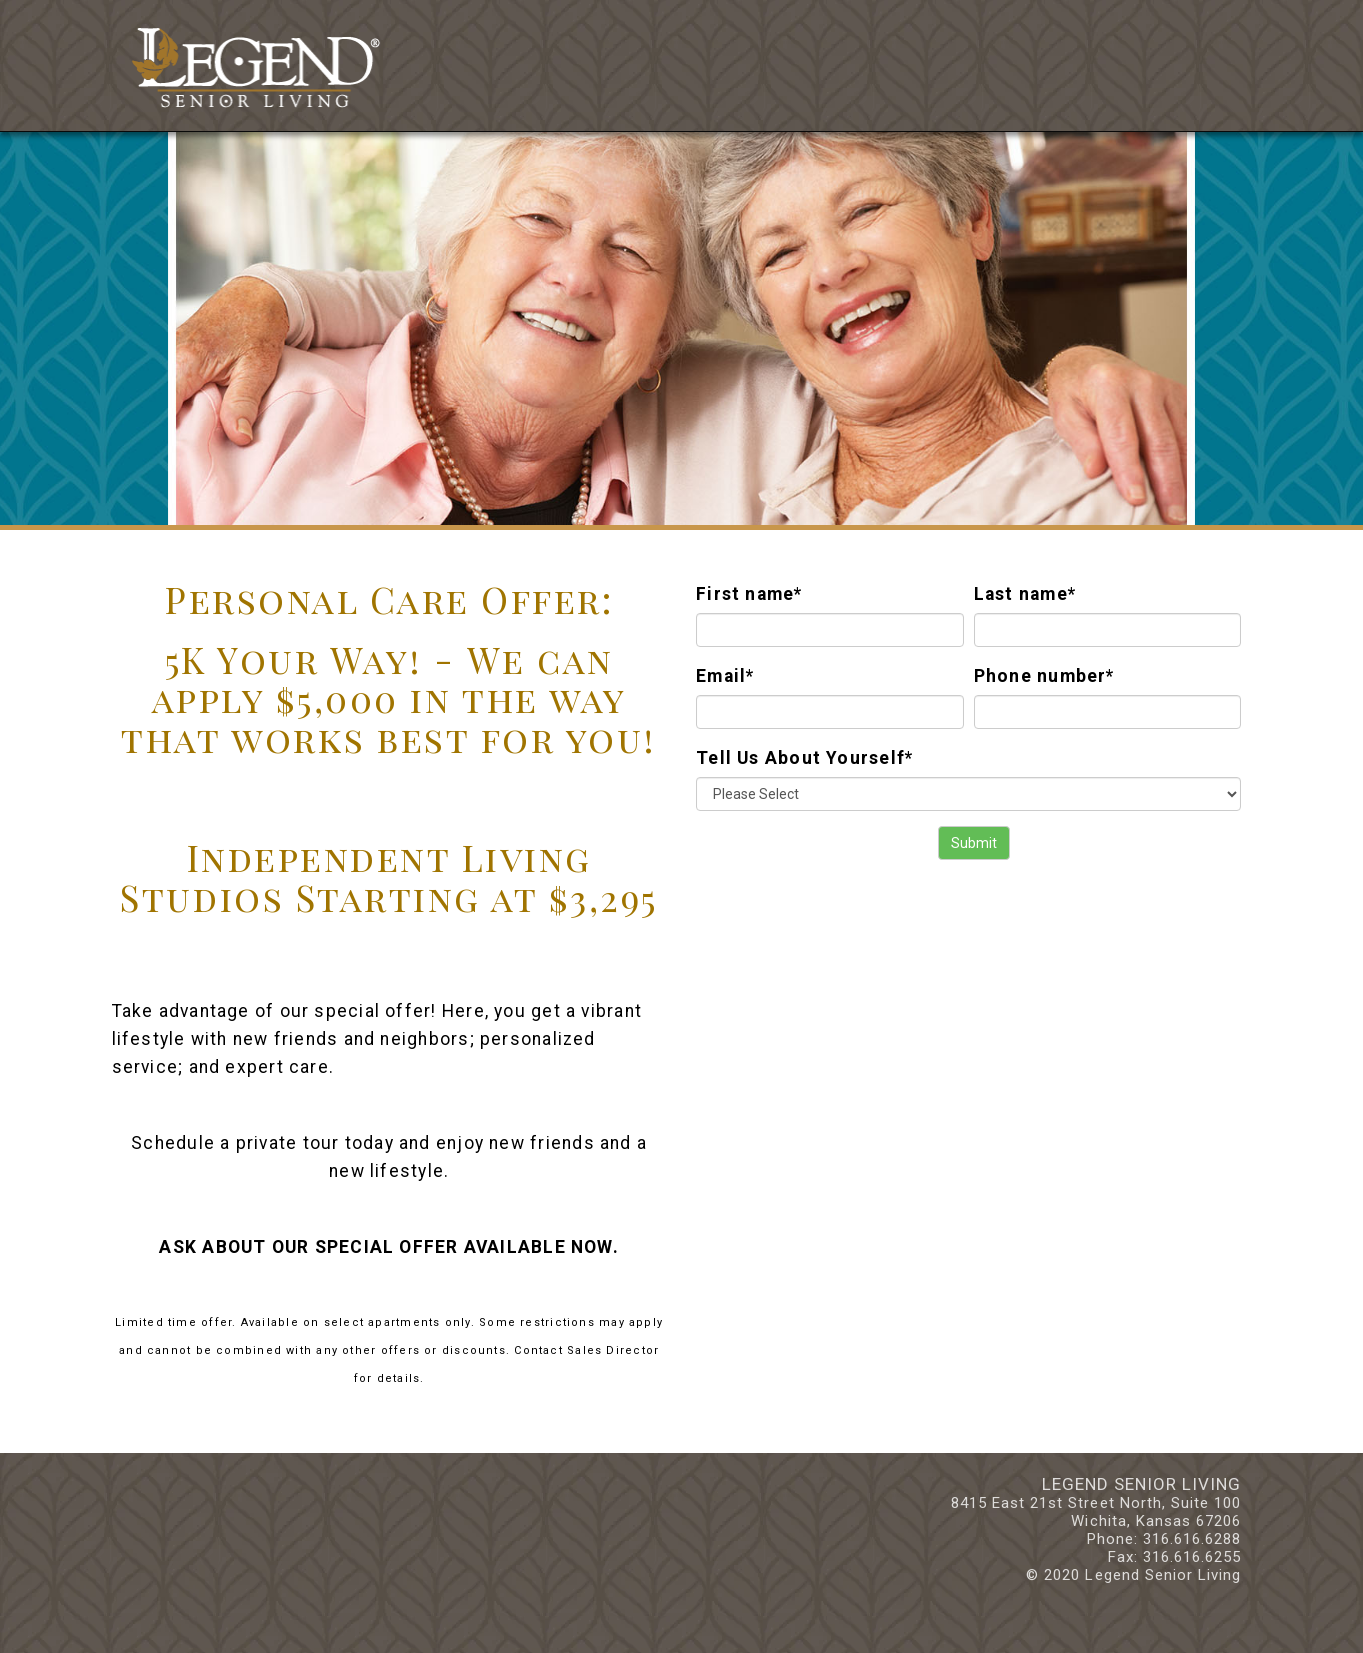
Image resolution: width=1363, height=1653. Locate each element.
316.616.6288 (1192, 1539)
